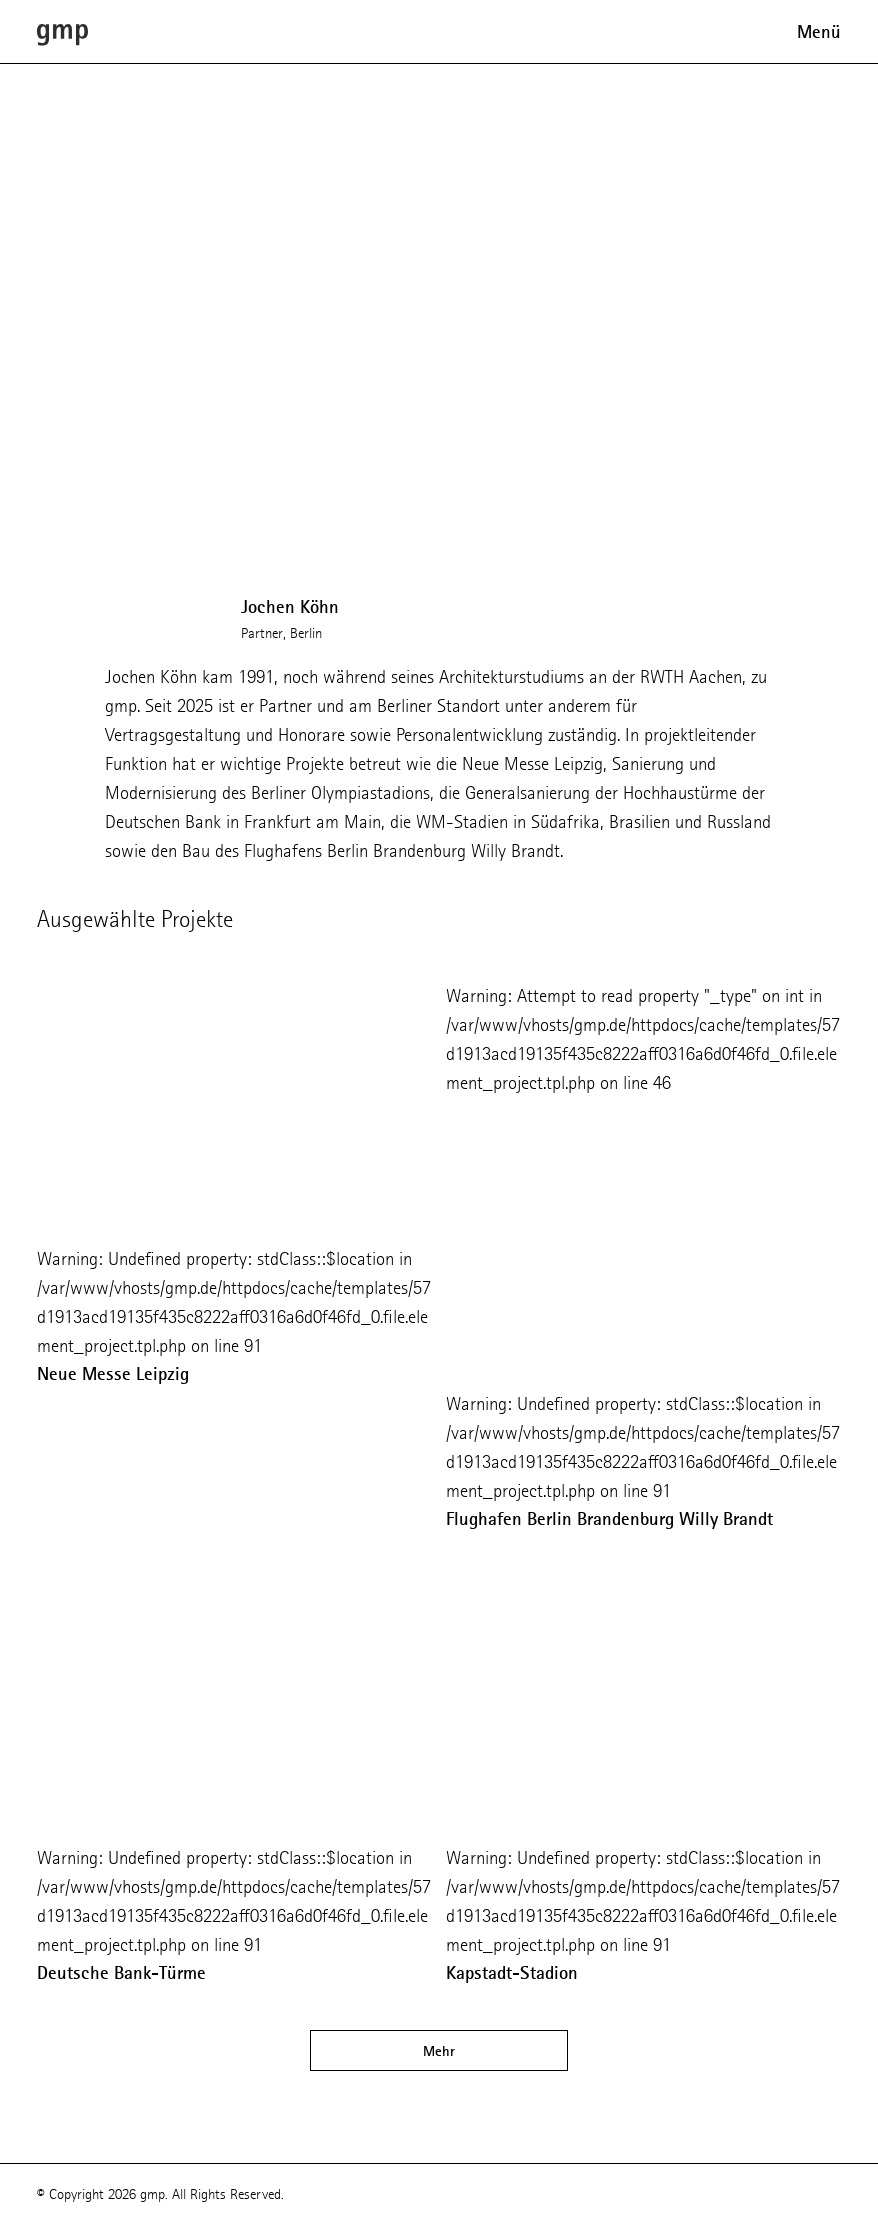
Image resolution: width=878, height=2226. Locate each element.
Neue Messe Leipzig (113, 1374)
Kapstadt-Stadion (512, 1973)
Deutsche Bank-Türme (121, 1973)
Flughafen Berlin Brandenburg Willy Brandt (609, 1519)
